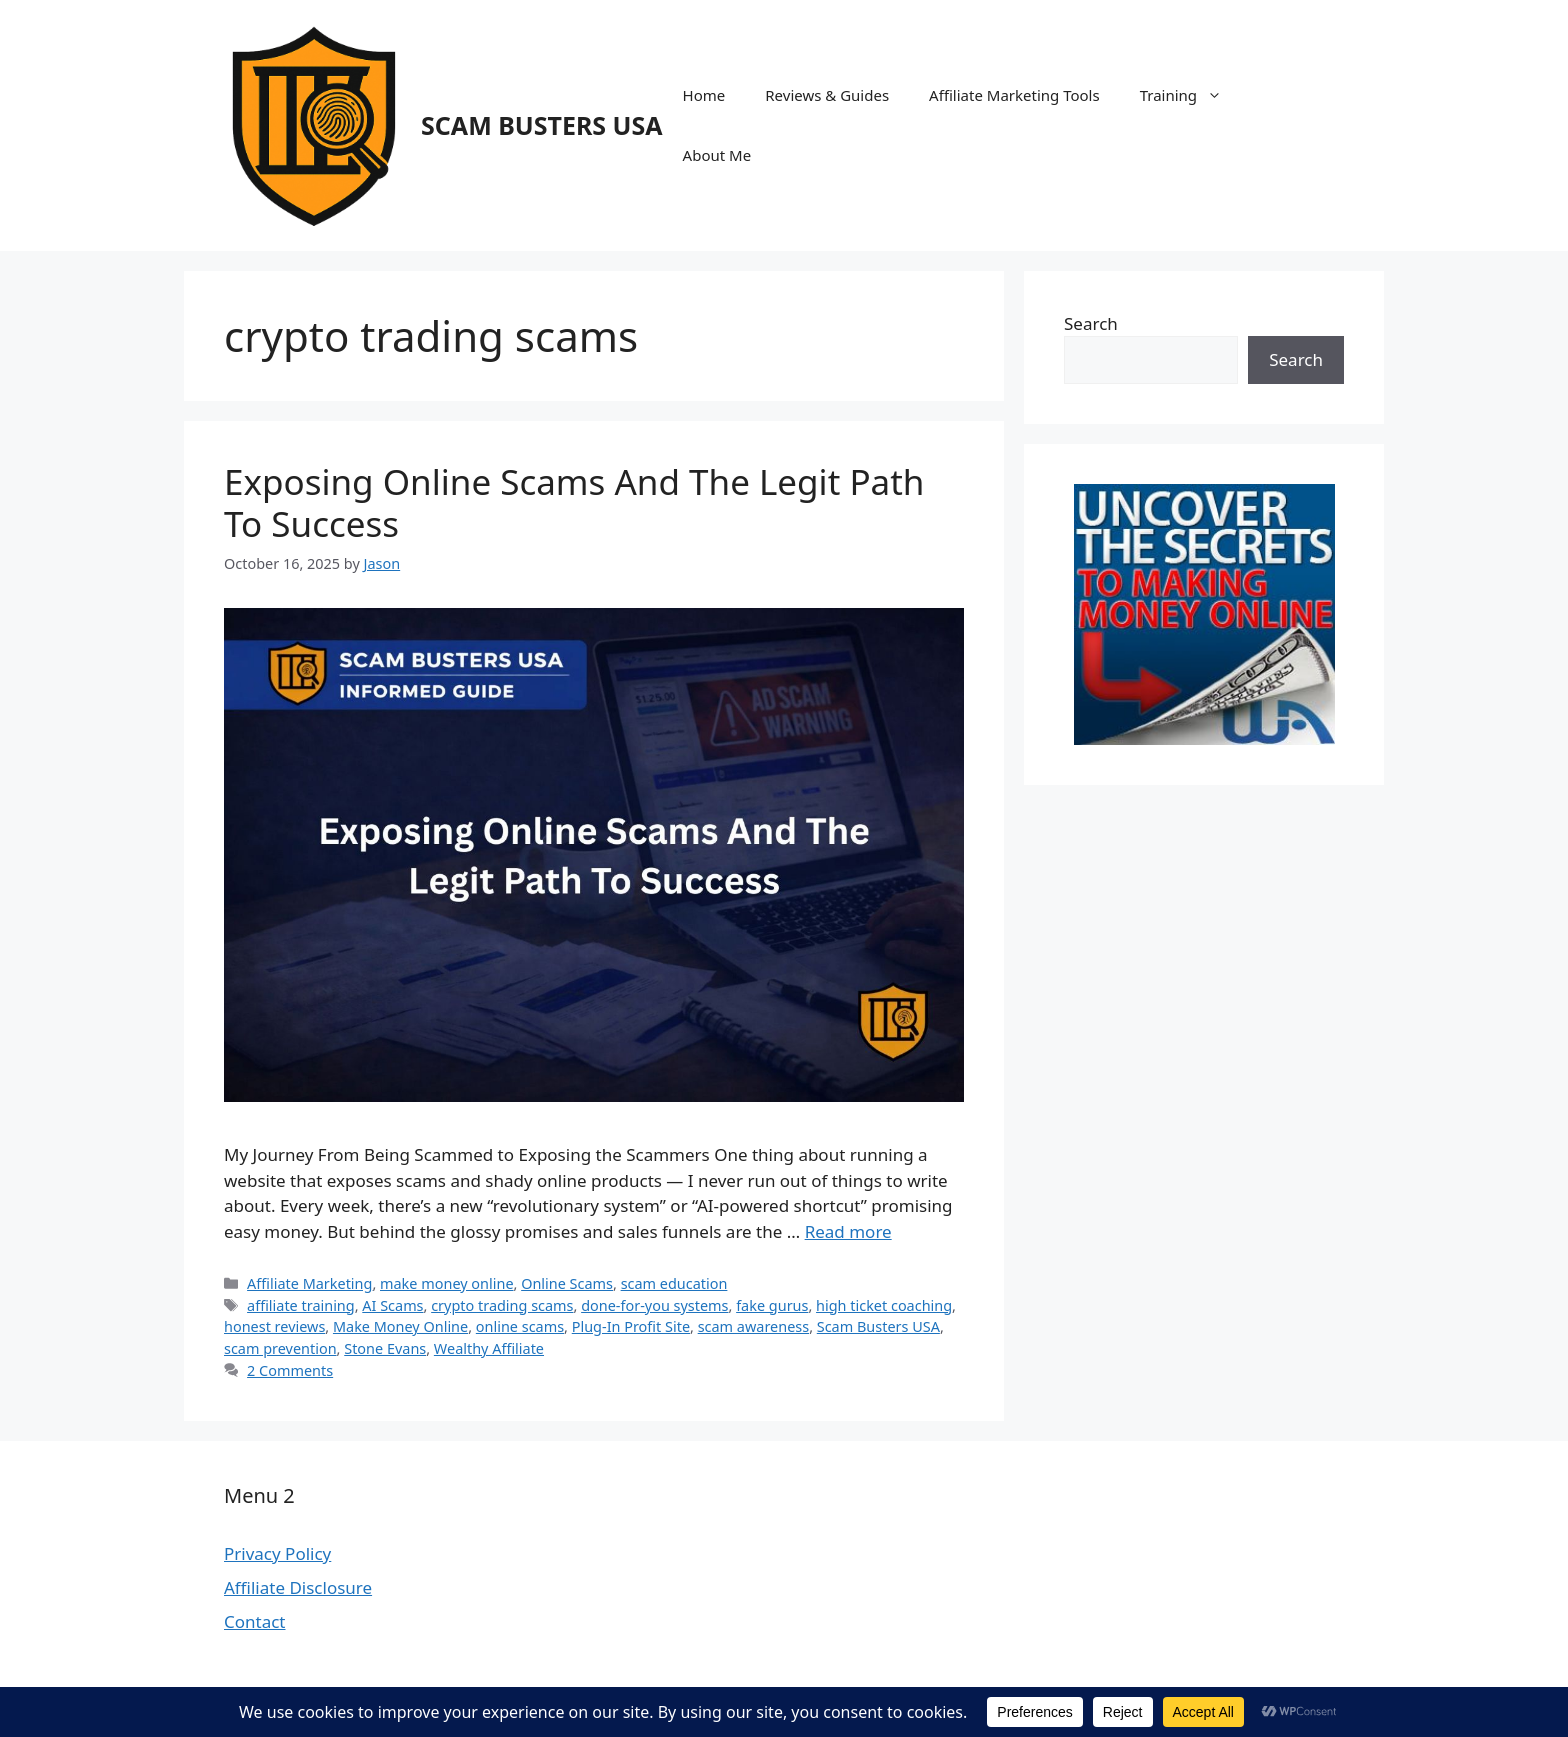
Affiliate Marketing (309, 1283)
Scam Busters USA (878, 1326)
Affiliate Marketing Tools (1014, 95)
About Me (717, 155)
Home (704, 95)
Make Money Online (400, 1326)
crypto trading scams (502, 1305)
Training (1191, 95)
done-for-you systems (654, 1305)
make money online (447, 1283)
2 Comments (290, 1370)
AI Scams (392, 1305)
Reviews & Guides (827, 95)
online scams (520, 1326)
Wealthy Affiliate (489, 1348)
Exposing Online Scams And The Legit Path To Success (574, 502)
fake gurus (772, 1305)
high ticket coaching (884, 1305)
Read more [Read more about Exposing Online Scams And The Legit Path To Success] (848, 1231)
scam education (674, 1283)
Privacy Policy (277, 1553)
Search (1091, 323)
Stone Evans (385, 1348)
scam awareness (753, 1326)
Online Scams (567, 1283)
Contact (255, 1621)
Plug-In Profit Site (631, 1326)
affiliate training (301, 1305)
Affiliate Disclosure (298, 1587)
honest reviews (274, 1326)
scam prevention (280, 1348)
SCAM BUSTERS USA (542, 125)
